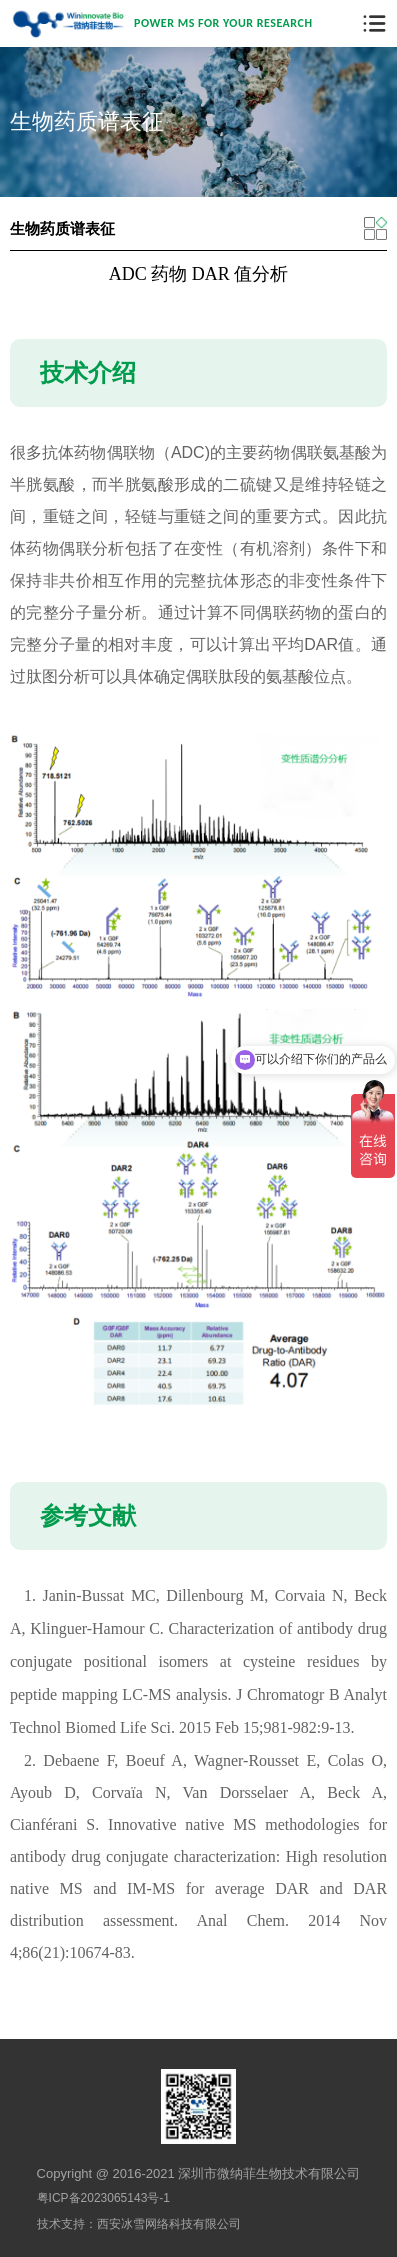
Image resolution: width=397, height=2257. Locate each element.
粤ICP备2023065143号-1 (103, 2198)
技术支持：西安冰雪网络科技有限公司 (139, 2224)
